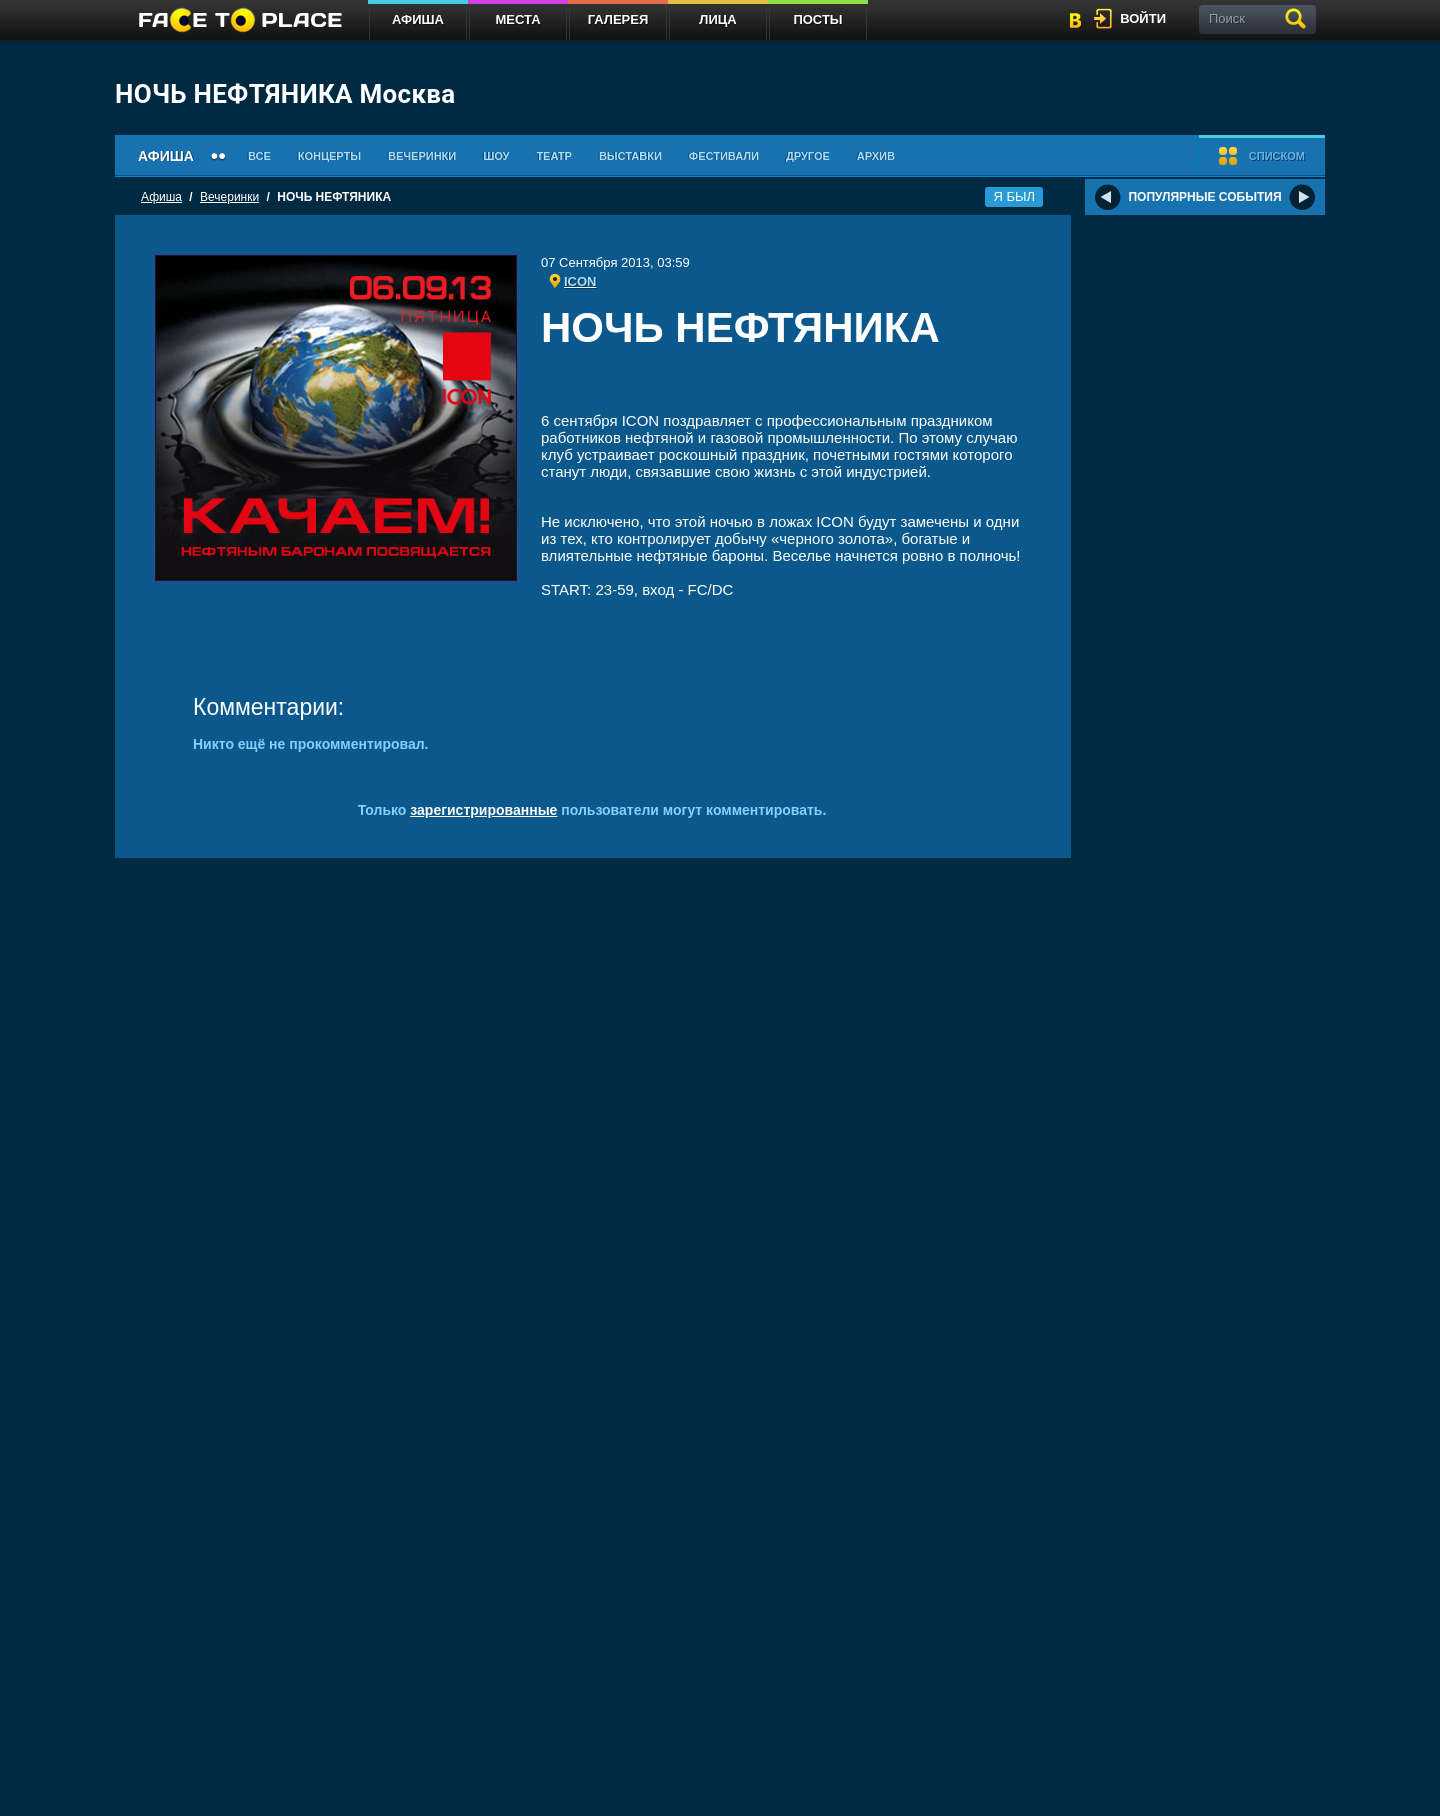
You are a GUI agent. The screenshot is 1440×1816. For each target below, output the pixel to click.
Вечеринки (422, 156)
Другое (808, 156)
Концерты (329, 156)
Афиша (418, 19)
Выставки (630, 156)
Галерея (618, 19)
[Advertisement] (786, 384)
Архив (876, 156)
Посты (817, 19)
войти (1143, 18)
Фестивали (724, 156)
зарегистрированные (483, 810)
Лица (717, 19)
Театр (554, 156)
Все (259, 156)
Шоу (496, 156)
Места (517, 19)
